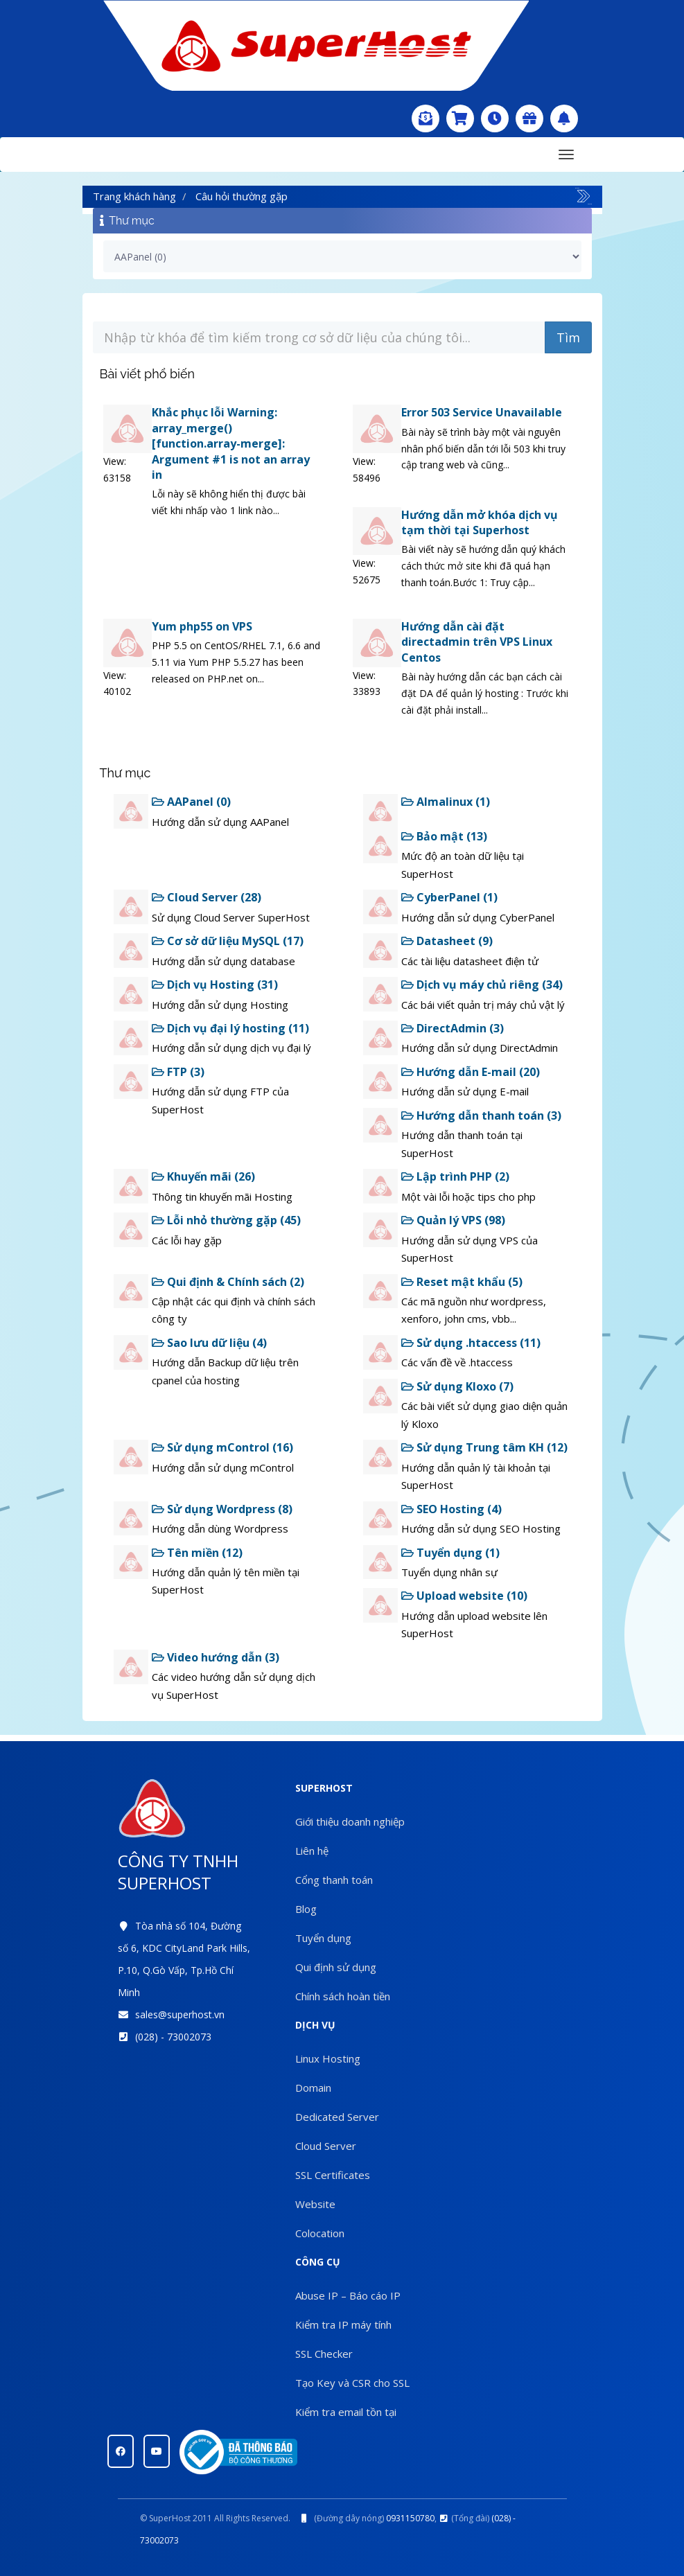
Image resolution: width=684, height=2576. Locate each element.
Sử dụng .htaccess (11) (471, 1342)
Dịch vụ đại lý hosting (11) (230, 1028)
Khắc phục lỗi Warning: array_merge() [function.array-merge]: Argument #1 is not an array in (231, 443)
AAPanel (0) (191, 801)
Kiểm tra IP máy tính (343, 2324)
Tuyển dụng (323, 1938)
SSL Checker (324, 2354)
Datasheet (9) (447, 941)
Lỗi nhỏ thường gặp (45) (226, 1220)
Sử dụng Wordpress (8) (222, 1509)
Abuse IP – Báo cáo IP (348, 2295)
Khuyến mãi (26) (203, 1176)
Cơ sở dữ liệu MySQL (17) (228, 941)
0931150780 (410, 2518)
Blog (306, 1909)
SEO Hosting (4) (451, 1509)
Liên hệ (311, 1851)
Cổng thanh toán (334, 1880)
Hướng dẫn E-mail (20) (470, 1071)
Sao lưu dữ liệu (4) (209, 1342)
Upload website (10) (464, 1595)
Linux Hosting (327, 2058)
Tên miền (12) (197, 1552)
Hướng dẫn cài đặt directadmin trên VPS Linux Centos (476, 642)
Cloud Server (325, 2146)
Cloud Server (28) (206, 897)
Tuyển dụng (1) (450, 1552)
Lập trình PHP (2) (455, 1176)
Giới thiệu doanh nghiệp (350, 1821)
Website (315, 2204)
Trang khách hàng (134, 196)
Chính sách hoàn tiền (342, 1996)
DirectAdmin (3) (452, 1028)
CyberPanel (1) (449, 897)
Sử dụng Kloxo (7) (457, 1386)
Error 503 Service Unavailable (481, 412)
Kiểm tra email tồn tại (345, 2412)
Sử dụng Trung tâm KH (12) (484, 1447)
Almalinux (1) (445, 801)
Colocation (319, 2233)
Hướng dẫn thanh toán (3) (481, 1115)
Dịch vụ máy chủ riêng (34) (482, 984)
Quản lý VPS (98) (453, 1220)
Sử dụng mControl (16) (222, 1447)
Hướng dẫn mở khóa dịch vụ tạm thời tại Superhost (479, 522)
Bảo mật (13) (444, 836)
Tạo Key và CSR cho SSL (352, 2383)
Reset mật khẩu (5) (462, 1281)
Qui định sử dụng (335, 1967)
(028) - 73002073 (173, 2036)
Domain (313, 2087)
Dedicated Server (337, 2117)
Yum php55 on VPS (202, 626)
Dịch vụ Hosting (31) (215, 984)
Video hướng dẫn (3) (215, 1657)
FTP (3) (178, 1071)
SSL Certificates (332, 2175)
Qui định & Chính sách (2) (228, 1281)
